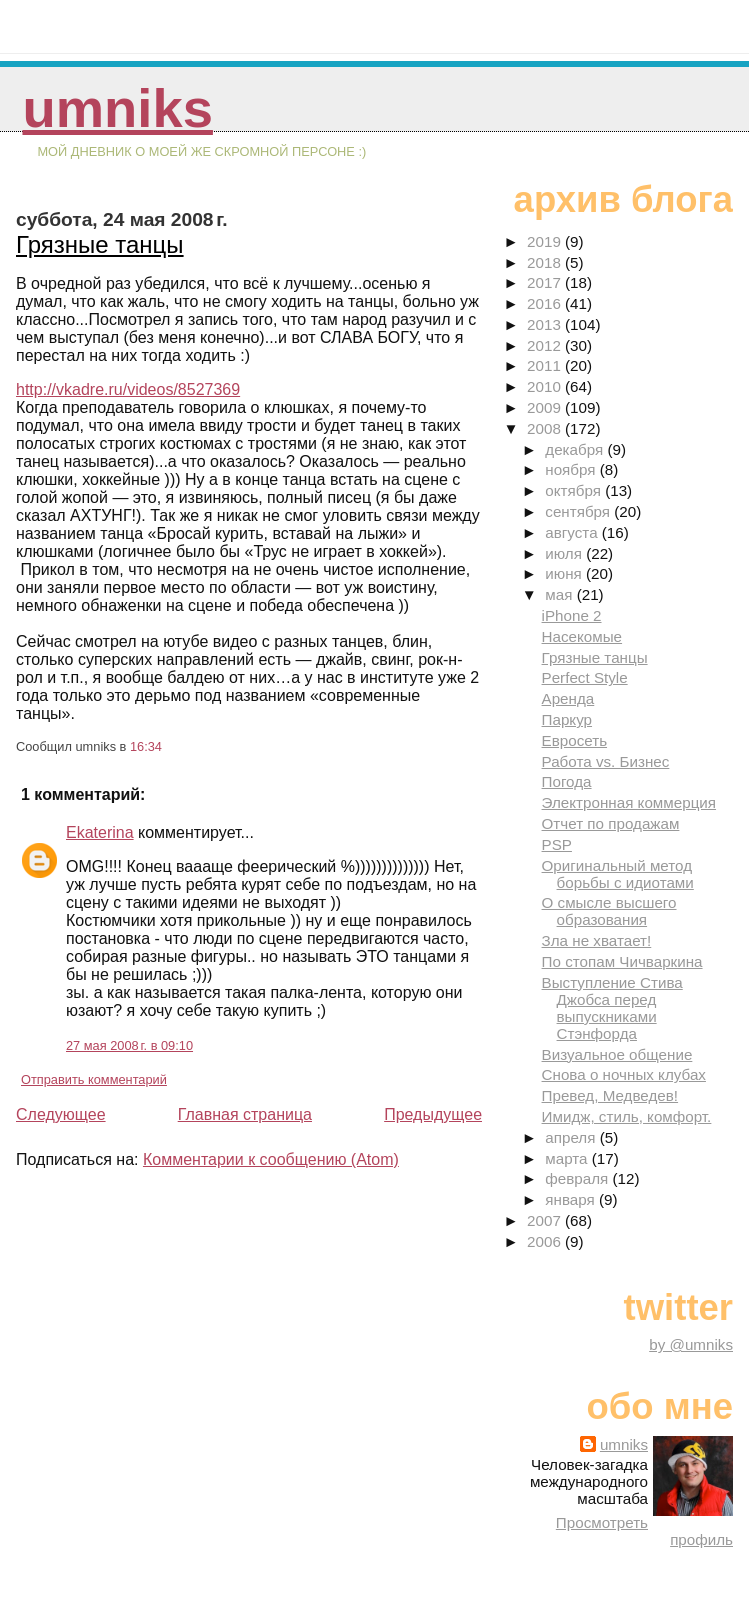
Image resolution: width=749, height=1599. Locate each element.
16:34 (146, 746)
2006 (546, 1241)
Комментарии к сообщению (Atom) (271, 1159)
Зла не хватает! (597, 940)
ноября (572, 469)
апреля (572, 1137)
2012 (546, 345)
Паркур (567, 719)
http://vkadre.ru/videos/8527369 (128, 389)
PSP (557, 844)
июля (565, 553)
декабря (576, 449)
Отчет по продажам (611, 823)
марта (568, 1158)
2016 (546, 303)
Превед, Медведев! (610, 1095)
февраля (578, 1178)
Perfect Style (585, 677)
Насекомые (582, 636)
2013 (546, 324)
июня (565, 573)
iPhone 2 (572, 615)
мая (560, 594)
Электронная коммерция (629, 802)
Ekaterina (100, 832)
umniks (117, 108)
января (572, 1199)
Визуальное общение (617, 1054)
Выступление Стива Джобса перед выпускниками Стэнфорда (612, 1008)
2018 (546, 262)
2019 (546, 241)
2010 (546, 386)
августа (573, 532)
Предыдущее (433, 1114)
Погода (567, 781)
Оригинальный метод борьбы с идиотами (618, 874)
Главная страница (245, 1114)
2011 (546, 365)
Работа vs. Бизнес (606, 761)
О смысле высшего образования (609, 911)
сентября (579, 511)
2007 (546, 1220)
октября (575, 490)
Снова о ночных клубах (624, 1074)
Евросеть (575, 740)
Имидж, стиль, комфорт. (627, 1116)
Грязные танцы (100, 244)
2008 (546, 428)
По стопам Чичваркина (622, 961)
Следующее (61, 1114)
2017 (546, 282)
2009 (546, 407)
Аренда (568, 698)
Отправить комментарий (94, 1079)
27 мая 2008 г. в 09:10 (129, 1045)
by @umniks (691, 1344)
